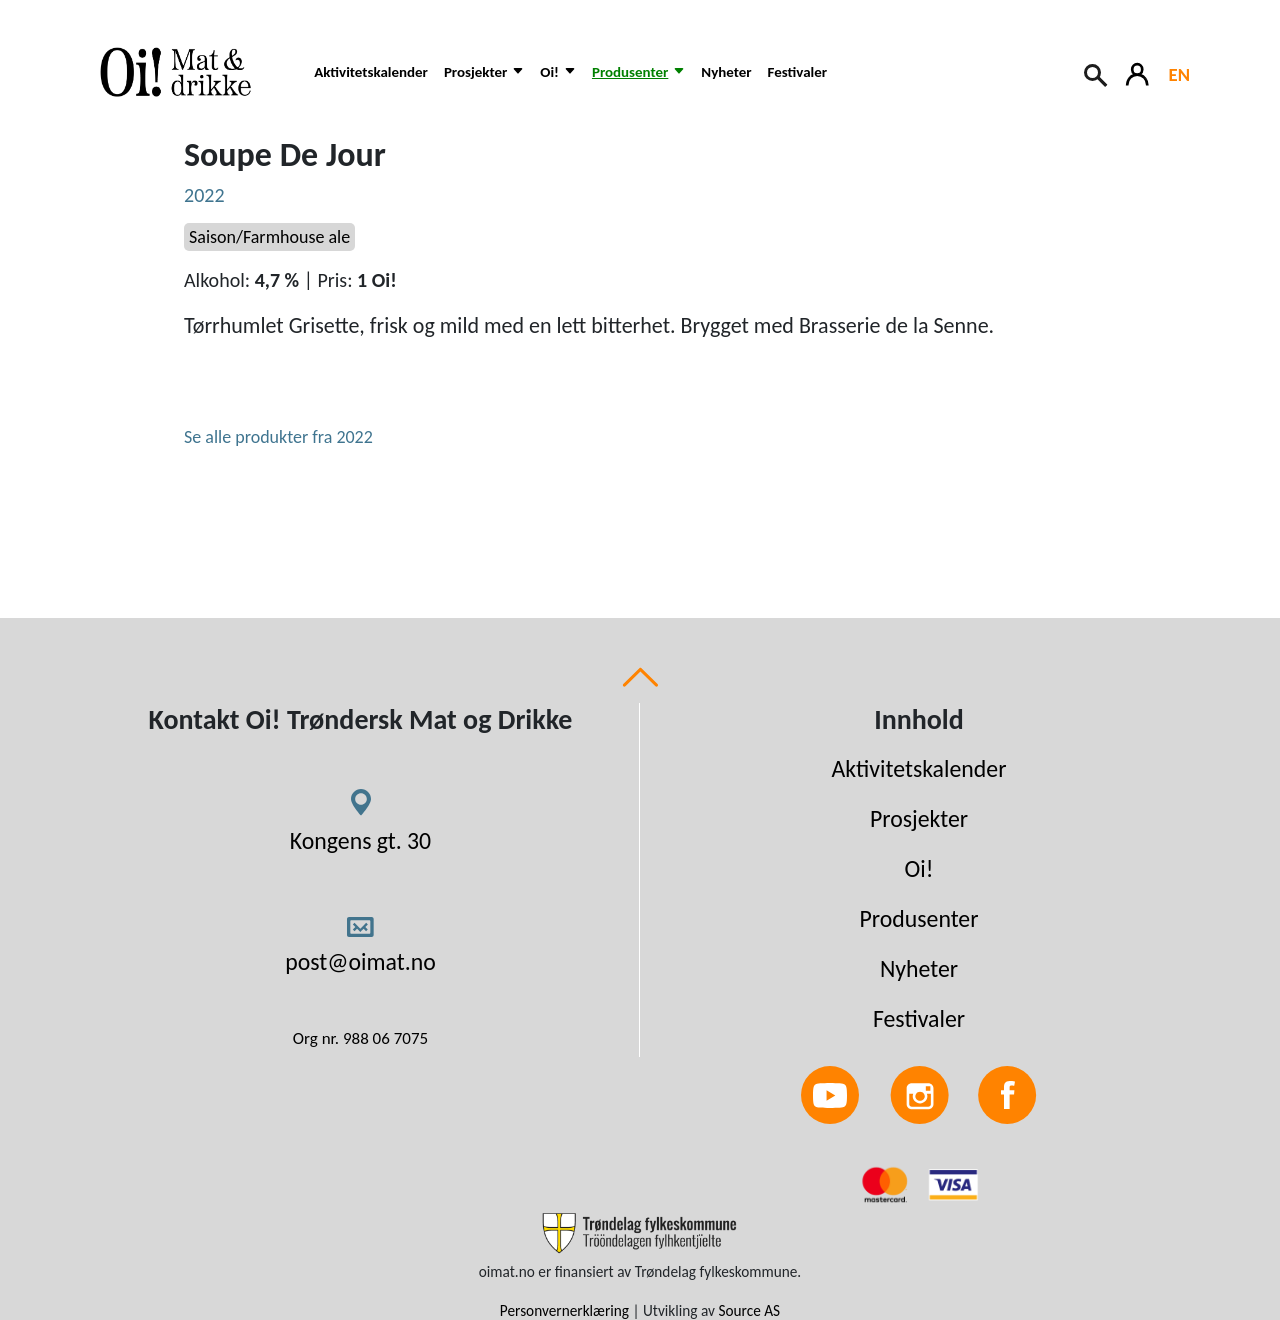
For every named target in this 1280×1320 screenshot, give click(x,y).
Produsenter (918, 918)
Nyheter (726, 72)
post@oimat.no (360, 961)
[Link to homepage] (189, 72)
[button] (484, 82)
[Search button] (1097, 73)
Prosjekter (919, 818)
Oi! (919, 868)
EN (1179, 74)
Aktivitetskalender (371, 72)
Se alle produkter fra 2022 (278, 437)
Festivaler (797, 72)
